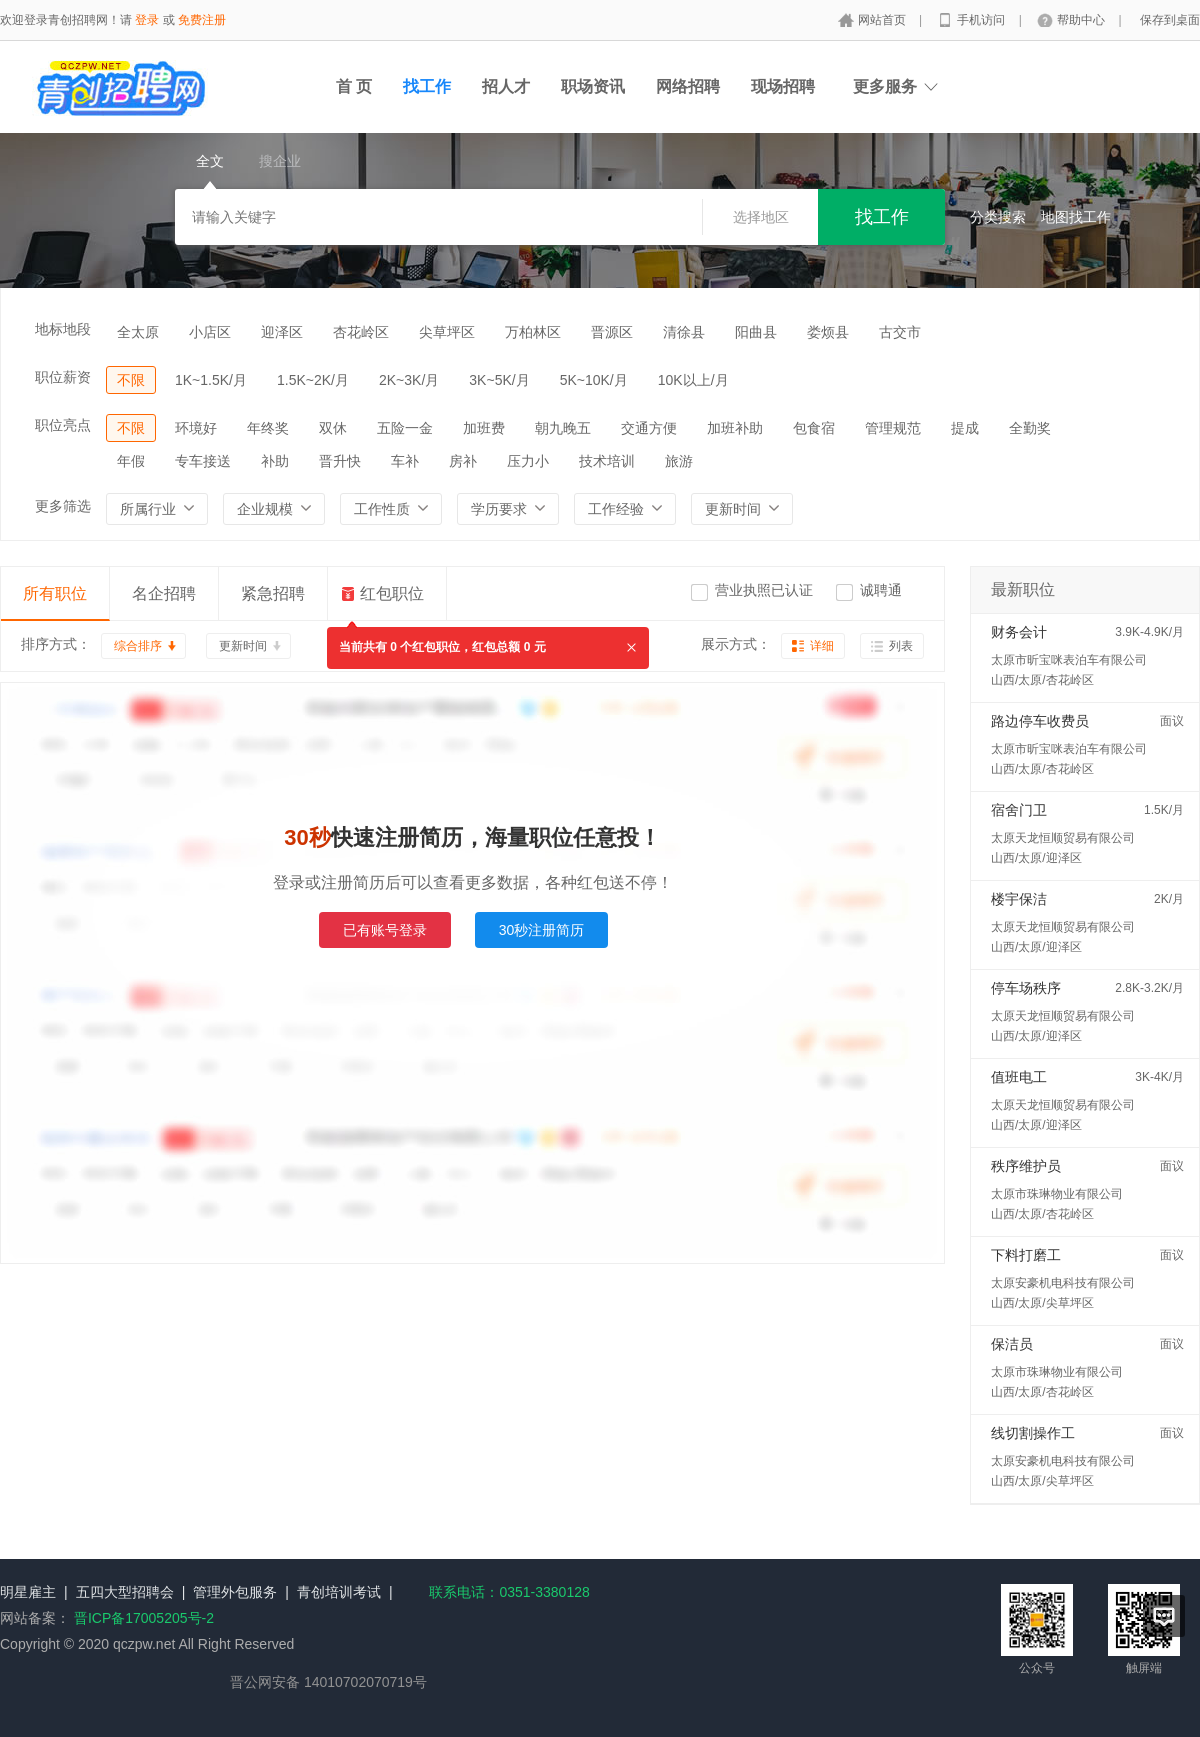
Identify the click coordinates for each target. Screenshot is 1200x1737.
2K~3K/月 (409, 380)
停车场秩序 (1026, 988)
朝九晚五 (563, 428)
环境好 (196, 428)
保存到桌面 (1170, 20)
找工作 (427, 86)
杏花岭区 (361, 332)
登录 (147, 20)
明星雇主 (28, 1592)
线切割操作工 (1033, 1433)
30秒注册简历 (542, 930)
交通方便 (649, 428)
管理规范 (893, 428)
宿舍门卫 (1019, 810)
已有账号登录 (385, 930)
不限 (131, 380)
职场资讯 (593, 86)
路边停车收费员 (1040, 721)
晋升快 (340, 461)
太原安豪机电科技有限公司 (1063, 1283)
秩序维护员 (1026, 1166)
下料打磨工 (1026, 1255)
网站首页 (883, 20)
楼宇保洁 (1019, 899)
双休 (333, 428)
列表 (901, 646)
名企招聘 (164, 593)
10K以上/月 (693, 380)
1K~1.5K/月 (211, 380)
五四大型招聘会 (125, 1592)
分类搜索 (998, 217)
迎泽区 (282, 332)
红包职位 (392, 593)
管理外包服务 (235, 1592)
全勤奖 (1030, 428)
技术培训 (607, 461)
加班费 (484, 428)
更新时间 (243, 646)
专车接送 (203, 461)
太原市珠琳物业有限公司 (1057, 1194)
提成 (965, 428)
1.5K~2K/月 (313, 380)
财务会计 (1019, 632)
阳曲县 (756, 332)
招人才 (506, 86)
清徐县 (684, 332)
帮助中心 (1082, 20)
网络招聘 (688, 86)
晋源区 (612, 332)
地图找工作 (1076, 217)
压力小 (528, 461)
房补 (463, 461)
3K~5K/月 (499, 380)
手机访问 (982, 20)
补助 (275, 461)
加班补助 (735, 428)
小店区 (210, 332)
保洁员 (1012, 1344)
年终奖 (268, 428)
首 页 (354, 86)
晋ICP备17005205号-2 (144, 1618)
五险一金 (405, 428)
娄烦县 (828, 332)
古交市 (900, 332)
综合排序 (138, 646)
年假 (131, 461)
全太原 (138, 332)
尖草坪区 (447, 332)
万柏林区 (533, 332)
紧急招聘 (273, 593)
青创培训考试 (339, 1592)
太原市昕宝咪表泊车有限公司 (1069, 660)
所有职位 (55, 593)
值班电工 (1019, 1077)
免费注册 (202, 20)
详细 (822, 646)
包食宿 (814, 428)
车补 (405, 461)
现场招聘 (783, 86)
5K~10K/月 (594, 380)
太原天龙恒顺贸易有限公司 (1063, 838)
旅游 (679, 461)
